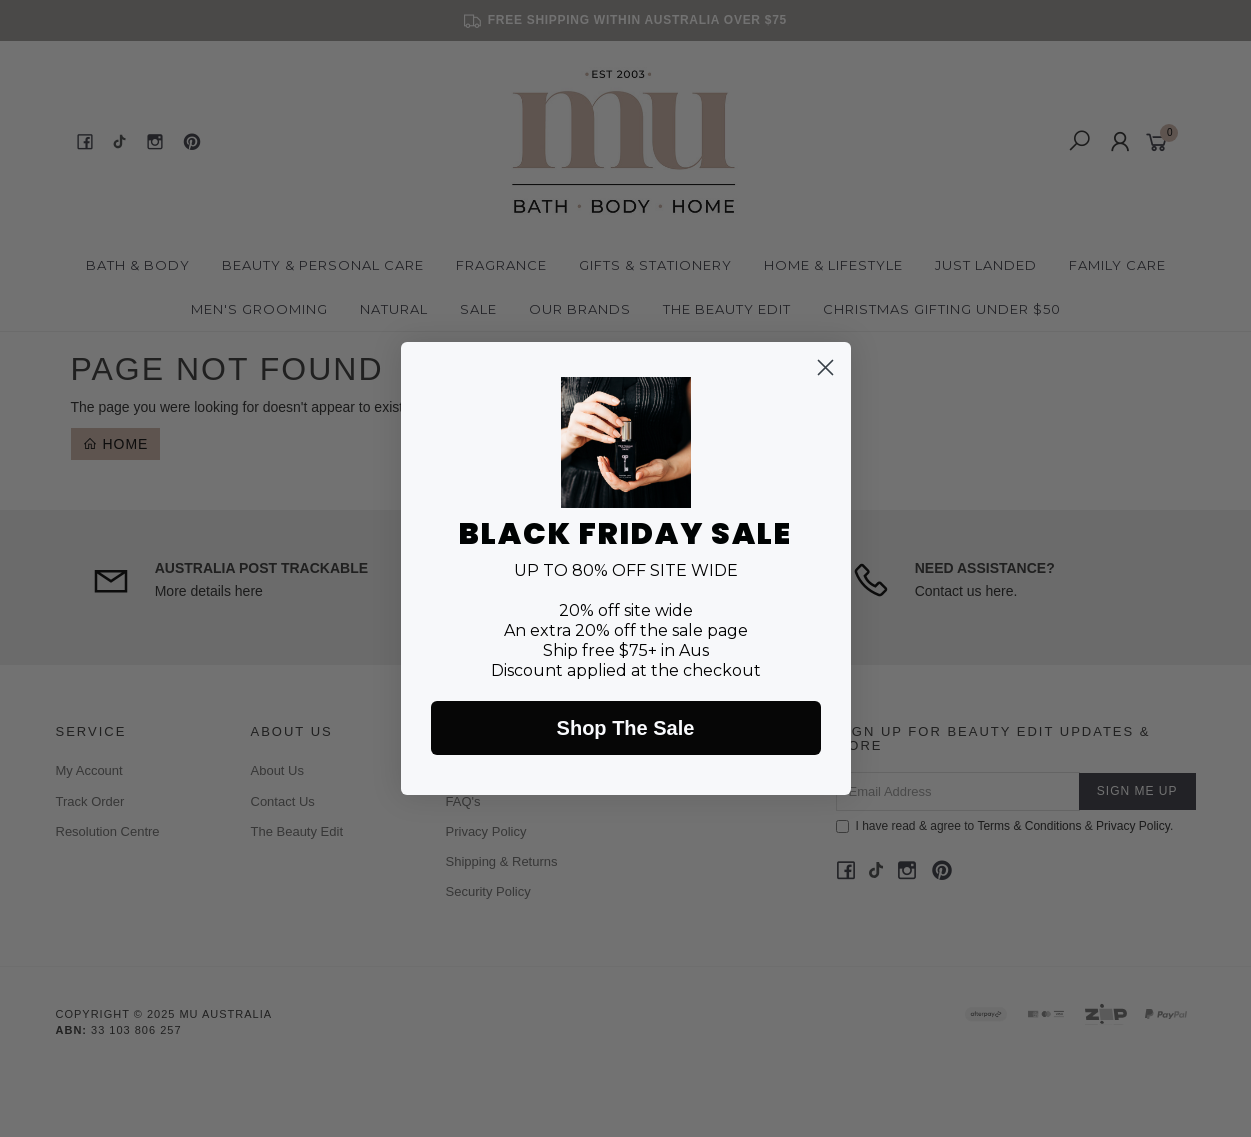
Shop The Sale (626, 728)
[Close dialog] (825, 367)
